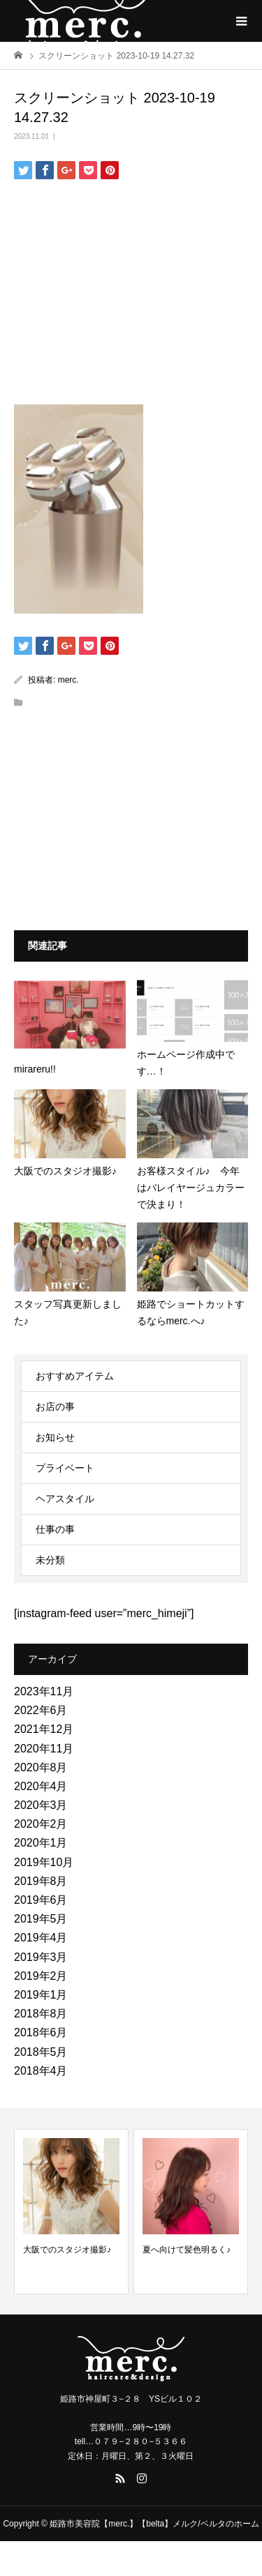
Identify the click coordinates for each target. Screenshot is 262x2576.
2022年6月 (41, 1710)
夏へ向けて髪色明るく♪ (187, 2250)
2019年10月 (43, 1862)
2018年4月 (41, 2071)
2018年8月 (41, 2014)
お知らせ (55, 1437)
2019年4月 (41, 1938)
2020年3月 (41, 1805)
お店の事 (55, 1406)
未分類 (50, 1560)
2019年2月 (41, 1976)
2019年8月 (41, 1881)
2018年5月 (41, 2052)
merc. (68, 680)
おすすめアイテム (75, 1375)
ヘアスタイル (65, 1498)
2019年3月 (41, 1957)
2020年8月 (41, 1767)
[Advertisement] (131, 287)
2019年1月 (41, 1995)
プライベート (65, 1467)
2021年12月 (43, 1729)
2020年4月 (41, 1786)
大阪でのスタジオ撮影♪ (67, 2250)
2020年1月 (41, 1843)
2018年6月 (41, 2032)
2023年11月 (43, 1691)
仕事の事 (55, 1529)
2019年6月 (41, 1900)
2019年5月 (41, 1919)
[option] (71, 2211)
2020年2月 (41, 1824)
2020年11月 (43, 1749)
